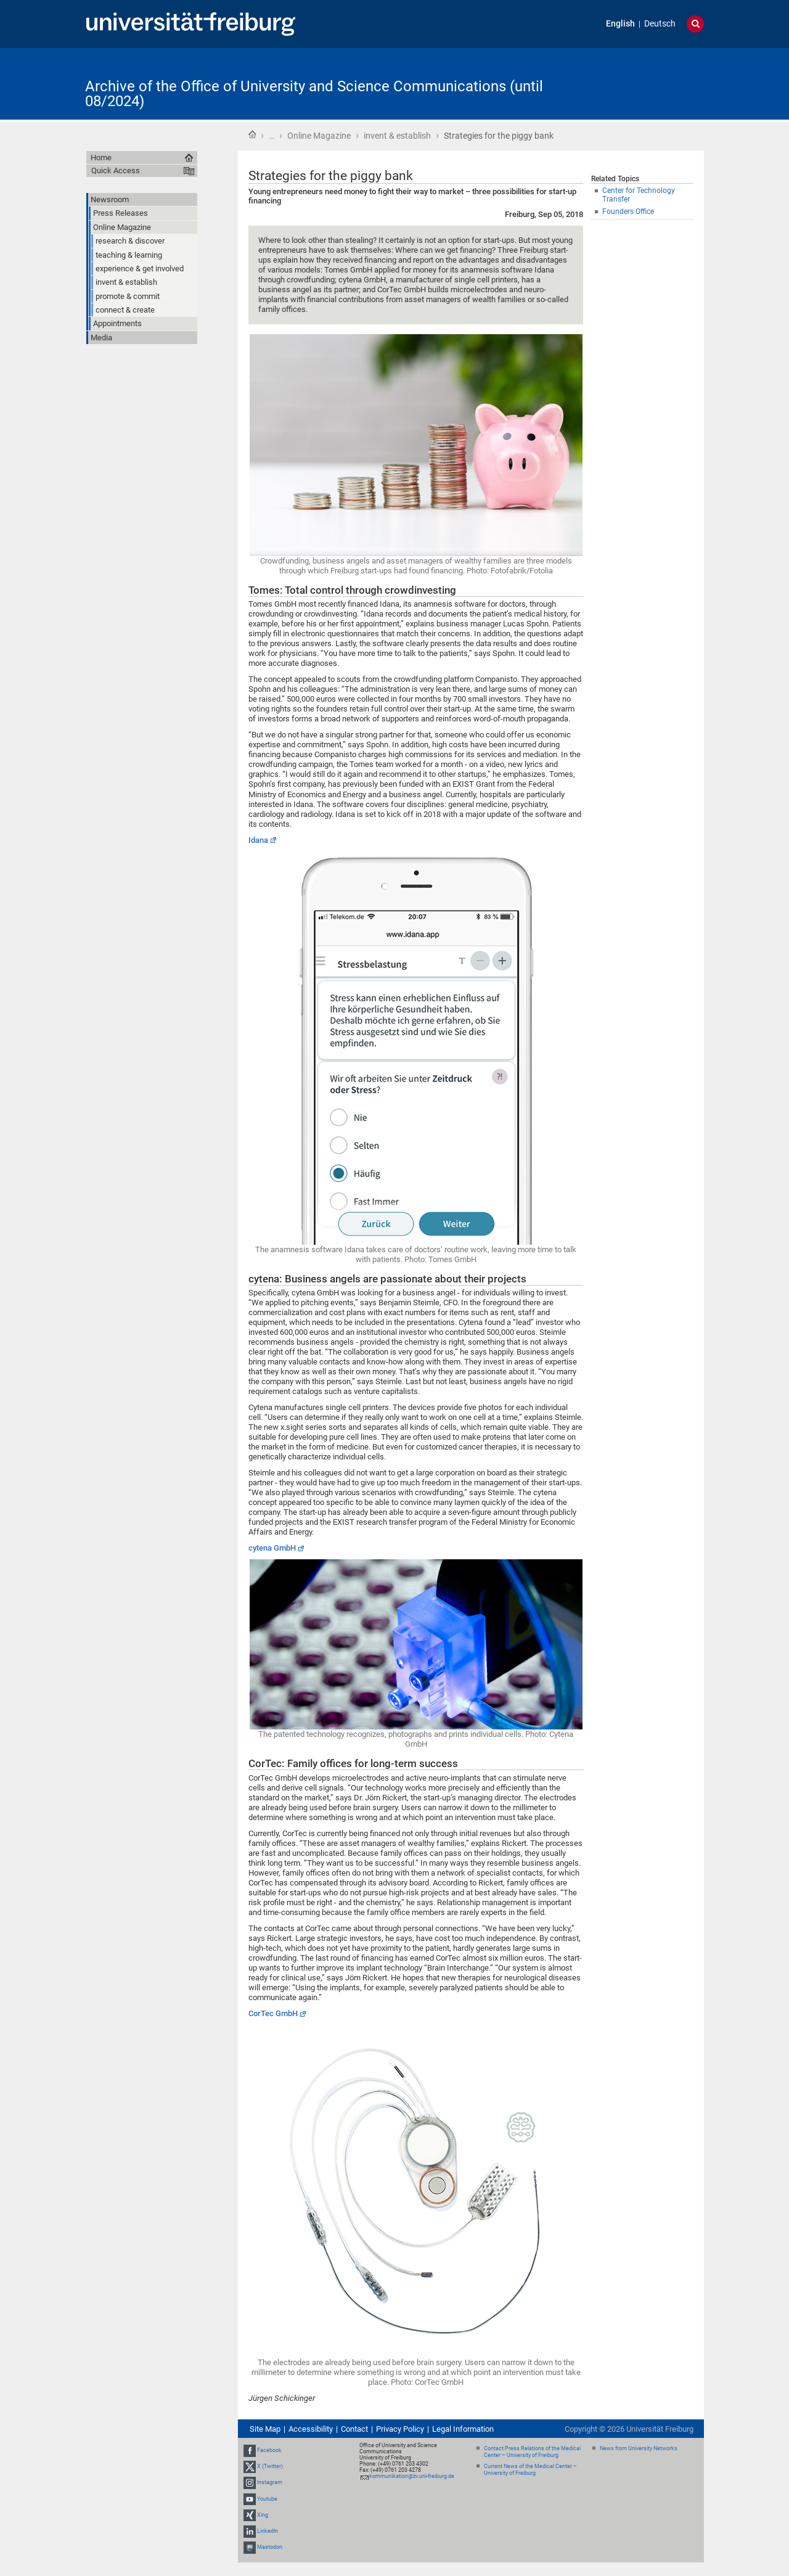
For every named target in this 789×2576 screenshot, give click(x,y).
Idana (258, 840)
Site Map (265, 2429)
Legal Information (463, 2429)
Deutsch (660, 23)
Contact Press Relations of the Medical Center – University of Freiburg (532, 2451)
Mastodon (269, 2547)
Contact (354, 2429)
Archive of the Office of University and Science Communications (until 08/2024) (314, 94)
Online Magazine (319, 136)
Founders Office (628, 211)
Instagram (269, 2483)
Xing (262, 2515)
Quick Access (115, 170)
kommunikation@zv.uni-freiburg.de (411, 2476)
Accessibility (310, 2429)
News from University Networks (638, 2448)
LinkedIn (267, 2531)
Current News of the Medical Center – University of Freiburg (530, 2469)
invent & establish (397, 136)
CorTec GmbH (273, 2013)
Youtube (267, 2499)
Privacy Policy (400, 2429)
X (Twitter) (270, 2466)
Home (252, 134)
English (620, 23)
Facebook (269, 2450)
